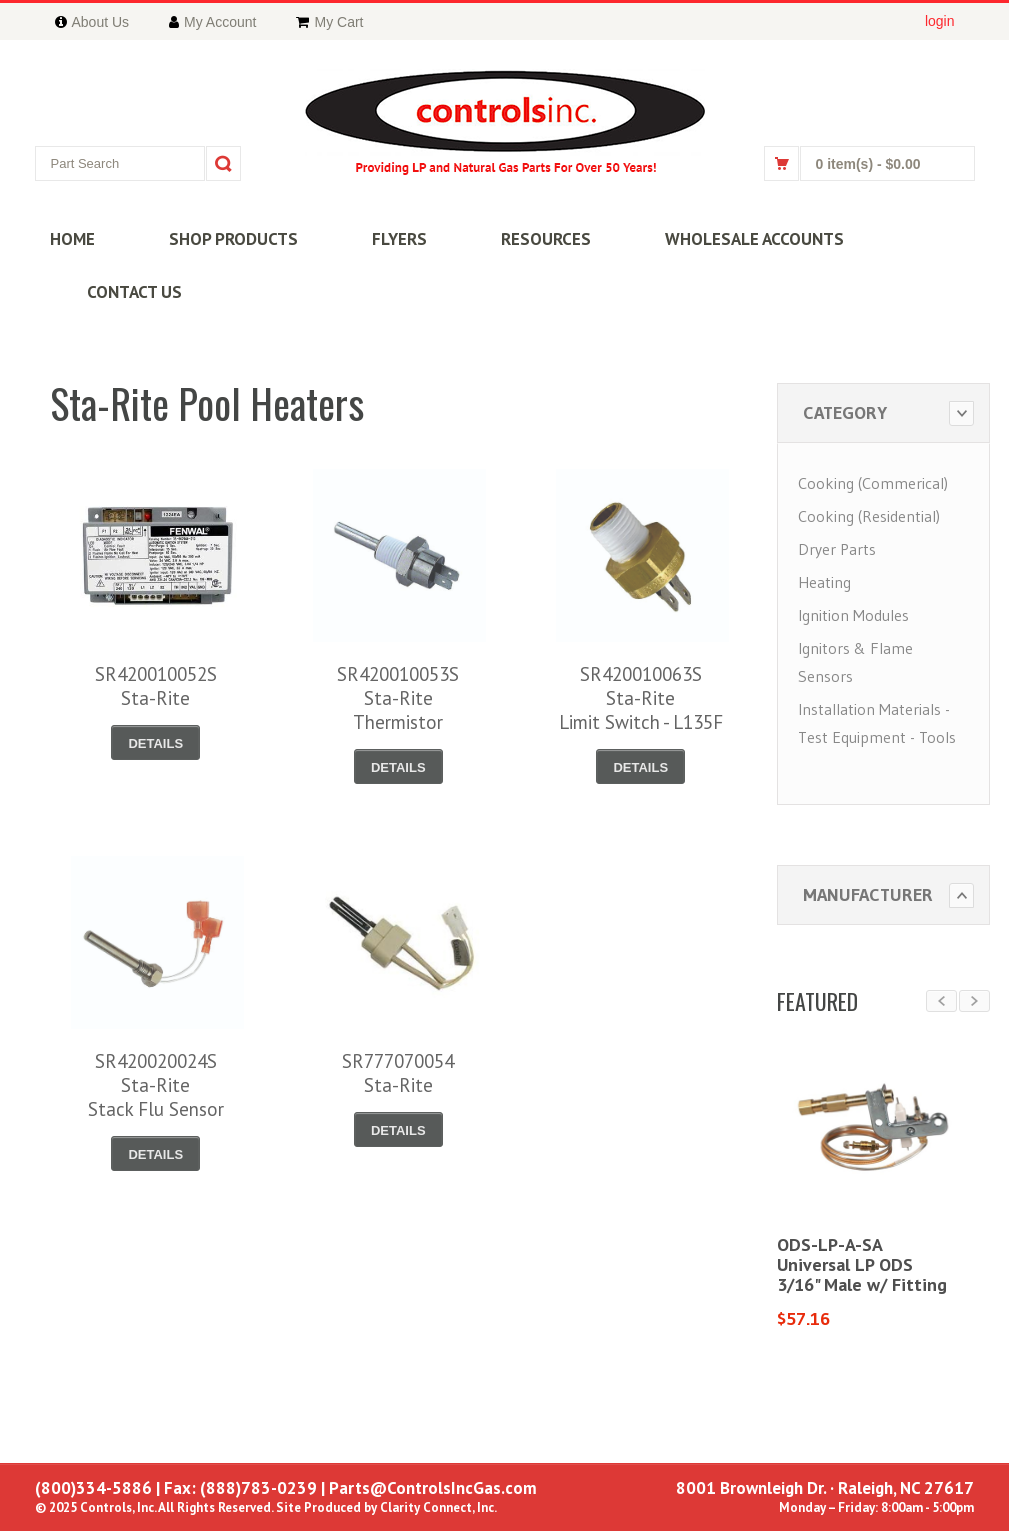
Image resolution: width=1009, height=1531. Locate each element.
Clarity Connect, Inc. (438, 1507)
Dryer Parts (837, 549)
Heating (824, 582)
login (940, 21)
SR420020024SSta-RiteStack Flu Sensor (156, 1085)
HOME (72, 239)
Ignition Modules (853, 615)
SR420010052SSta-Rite (156, 686)
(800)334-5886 (93, 1488)
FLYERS (399, 239)
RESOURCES (546, 239)
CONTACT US (134, 292)
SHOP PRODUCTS (233, 239)
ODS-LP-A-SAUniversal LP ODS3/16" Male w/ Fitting (862, 1264)
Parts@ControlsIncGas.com (433, 1488)
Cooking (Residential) (869, 516)
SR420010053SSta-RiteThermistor (398, 698)
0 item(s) (868, 164)
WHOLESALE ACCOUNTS (754, 239)
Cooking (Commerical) (873, 483)
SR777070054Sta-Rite (398, 1073)
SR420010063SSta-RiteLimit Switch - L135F (641, 698)
